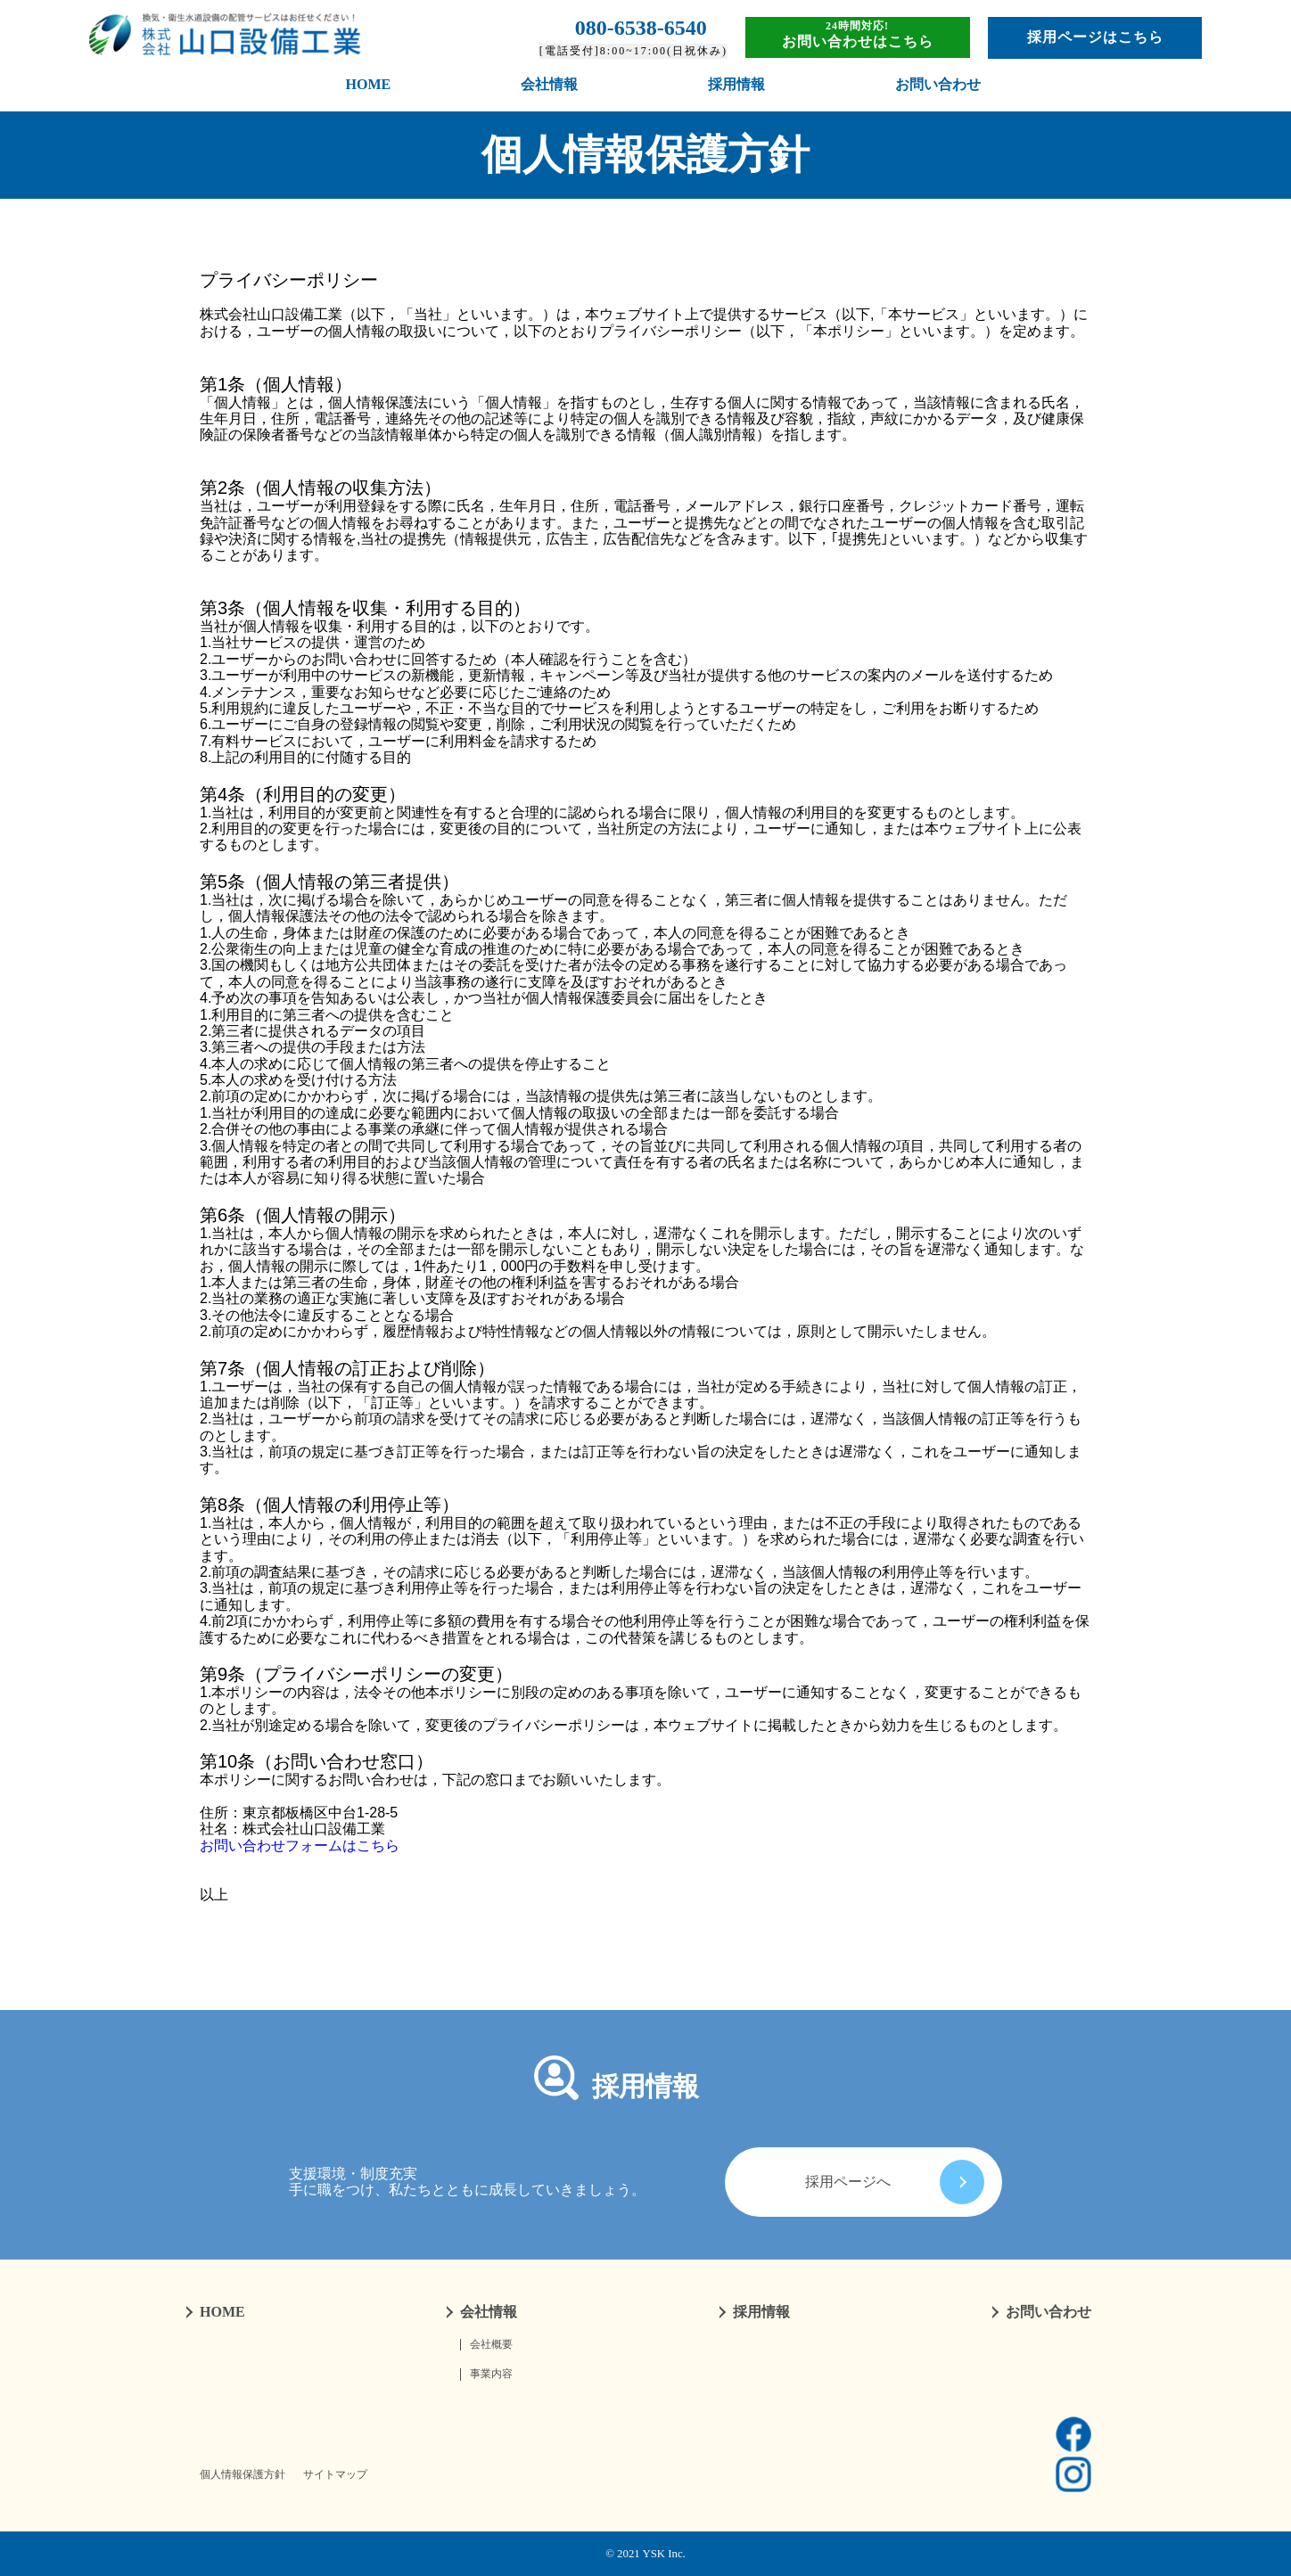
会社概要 (491, 2344)
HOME (368, 84)
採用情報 (736, 84)
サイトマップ (335, 2475)
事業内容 (491, 2374)
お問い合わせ (938, 84)
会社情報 (549, 84)
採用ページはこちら (1095, 37)
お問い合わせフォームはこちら (299, 1845)
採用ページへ (894, 2182)
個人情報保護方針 (242, 2475)
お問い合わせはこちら (857, 41)
